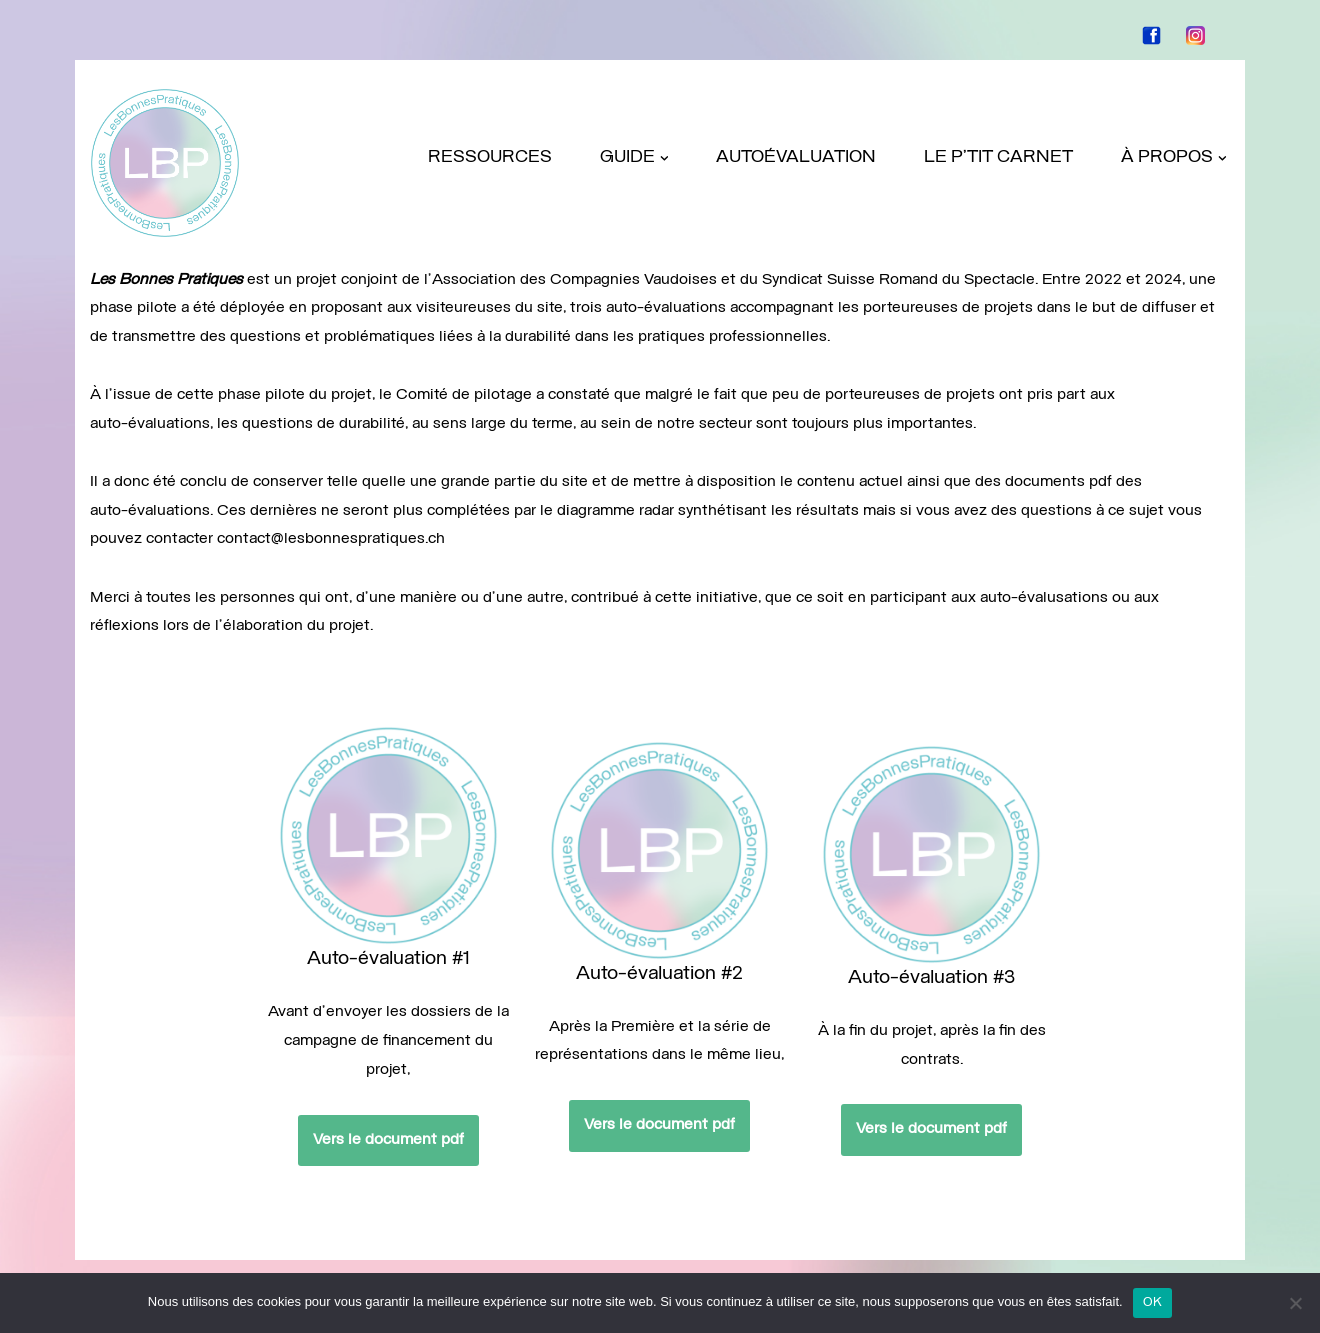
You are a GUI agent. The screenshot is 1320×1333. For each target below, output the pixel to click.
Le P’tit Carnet (998, 157)
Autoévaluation (796, 157)
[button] (663, 158)
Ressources (489, 157)
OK (1153, 1302)
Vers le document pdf (280, 1123)
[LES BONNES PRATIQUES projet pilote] (165, 163)
